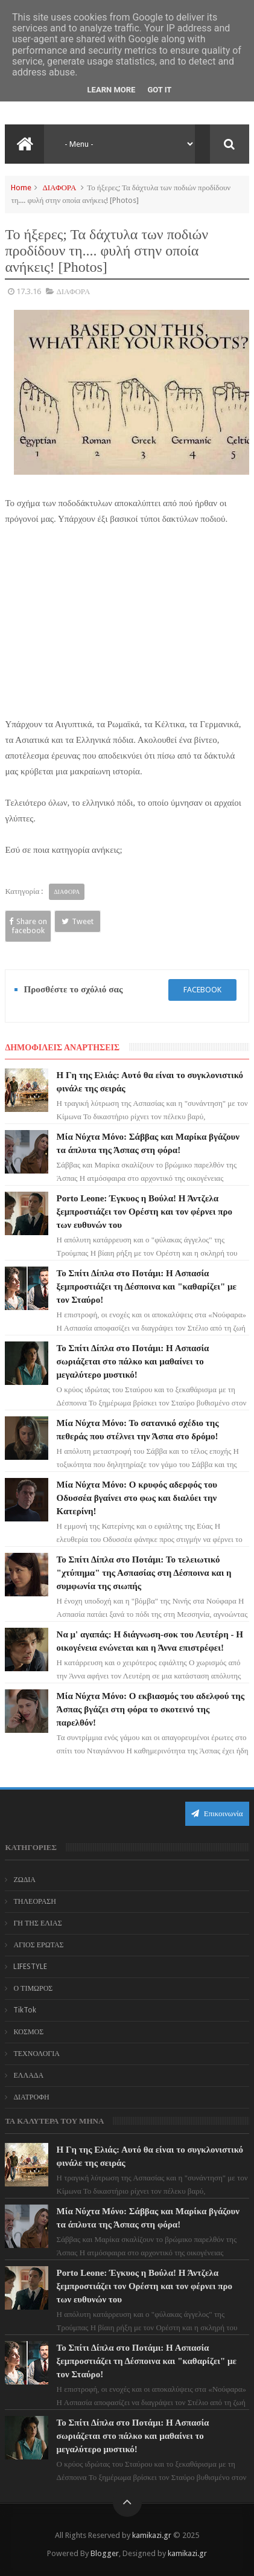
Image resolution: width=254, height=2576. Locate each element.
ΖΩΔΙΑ (24, 1879)
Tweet (78, 921)
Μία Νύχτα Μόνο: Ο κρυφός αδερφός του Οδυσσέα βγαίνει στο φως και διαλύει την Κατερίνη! (137, 1498)
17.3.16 (28, 291)
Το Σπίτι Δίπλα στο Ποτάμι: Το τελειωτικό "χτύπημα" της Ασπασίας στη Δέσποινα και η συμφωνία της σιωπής (144, 1573)
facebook (202, 989)
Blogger (104, 2553)
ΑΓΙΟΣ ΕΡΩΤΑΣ (38, 1945)
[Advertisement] (127, 626)
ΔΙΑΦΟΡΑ (59, 187)
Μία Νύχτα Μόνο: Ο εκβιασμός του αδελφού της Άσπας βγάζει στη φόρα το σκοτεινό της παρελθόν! (150, 1709)
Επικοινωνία (217, 1813)
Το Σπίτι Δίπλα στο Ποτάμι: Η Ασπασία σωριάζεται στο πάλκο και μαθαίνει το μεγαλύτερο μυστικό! (133, 1361)
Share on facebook (28, 926)
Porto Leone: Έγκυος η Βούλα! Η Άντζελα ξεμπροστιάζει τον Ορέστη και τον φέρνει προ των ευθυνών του (144, 1211)
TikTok (24, 2010)
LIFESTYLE (30, 1966)
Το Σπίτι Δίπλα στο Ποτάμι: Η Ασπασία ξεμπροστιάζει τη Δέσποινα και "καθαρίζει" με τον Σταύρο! (147, 1286)
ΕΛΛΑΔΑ (28, 2075)
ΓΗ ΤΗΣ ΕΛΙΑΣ (37, 1923)
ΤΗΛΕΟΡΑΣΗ (34, 1901)
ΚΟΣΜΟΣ (28, 2032)
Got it (159, 89)
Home (21, 187)
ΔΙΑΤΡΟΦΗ (31, 2097)
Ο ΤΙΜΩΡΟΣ (32, 1988)
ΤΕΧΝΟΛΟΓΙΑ (36, 2053)
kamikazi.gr (151, 2535)
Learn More (111, 89)
